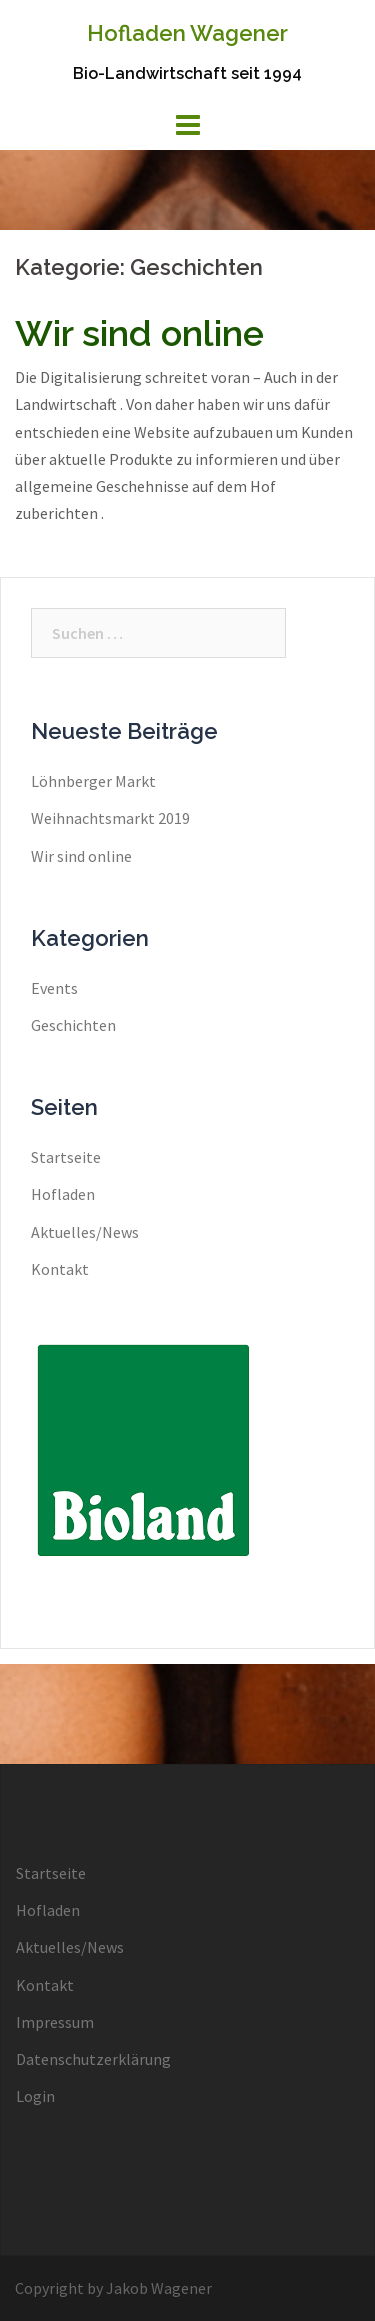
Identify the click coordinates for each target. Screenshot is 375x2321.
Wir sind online (139, 333)
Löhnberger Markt (93, 781)
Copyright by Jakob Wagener (113, 2288)
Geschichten (73, 1025)
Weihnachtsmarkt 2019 (110, 818)
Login (35, 2096)
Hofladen (63, 1194)
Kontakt (60, 1269)
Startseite (66, 1157)
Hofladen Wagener (187, 33)
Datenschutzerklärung (93, 2059)
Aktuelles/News (85, 1232)
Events (54, 988)
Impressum (55, 2022)
